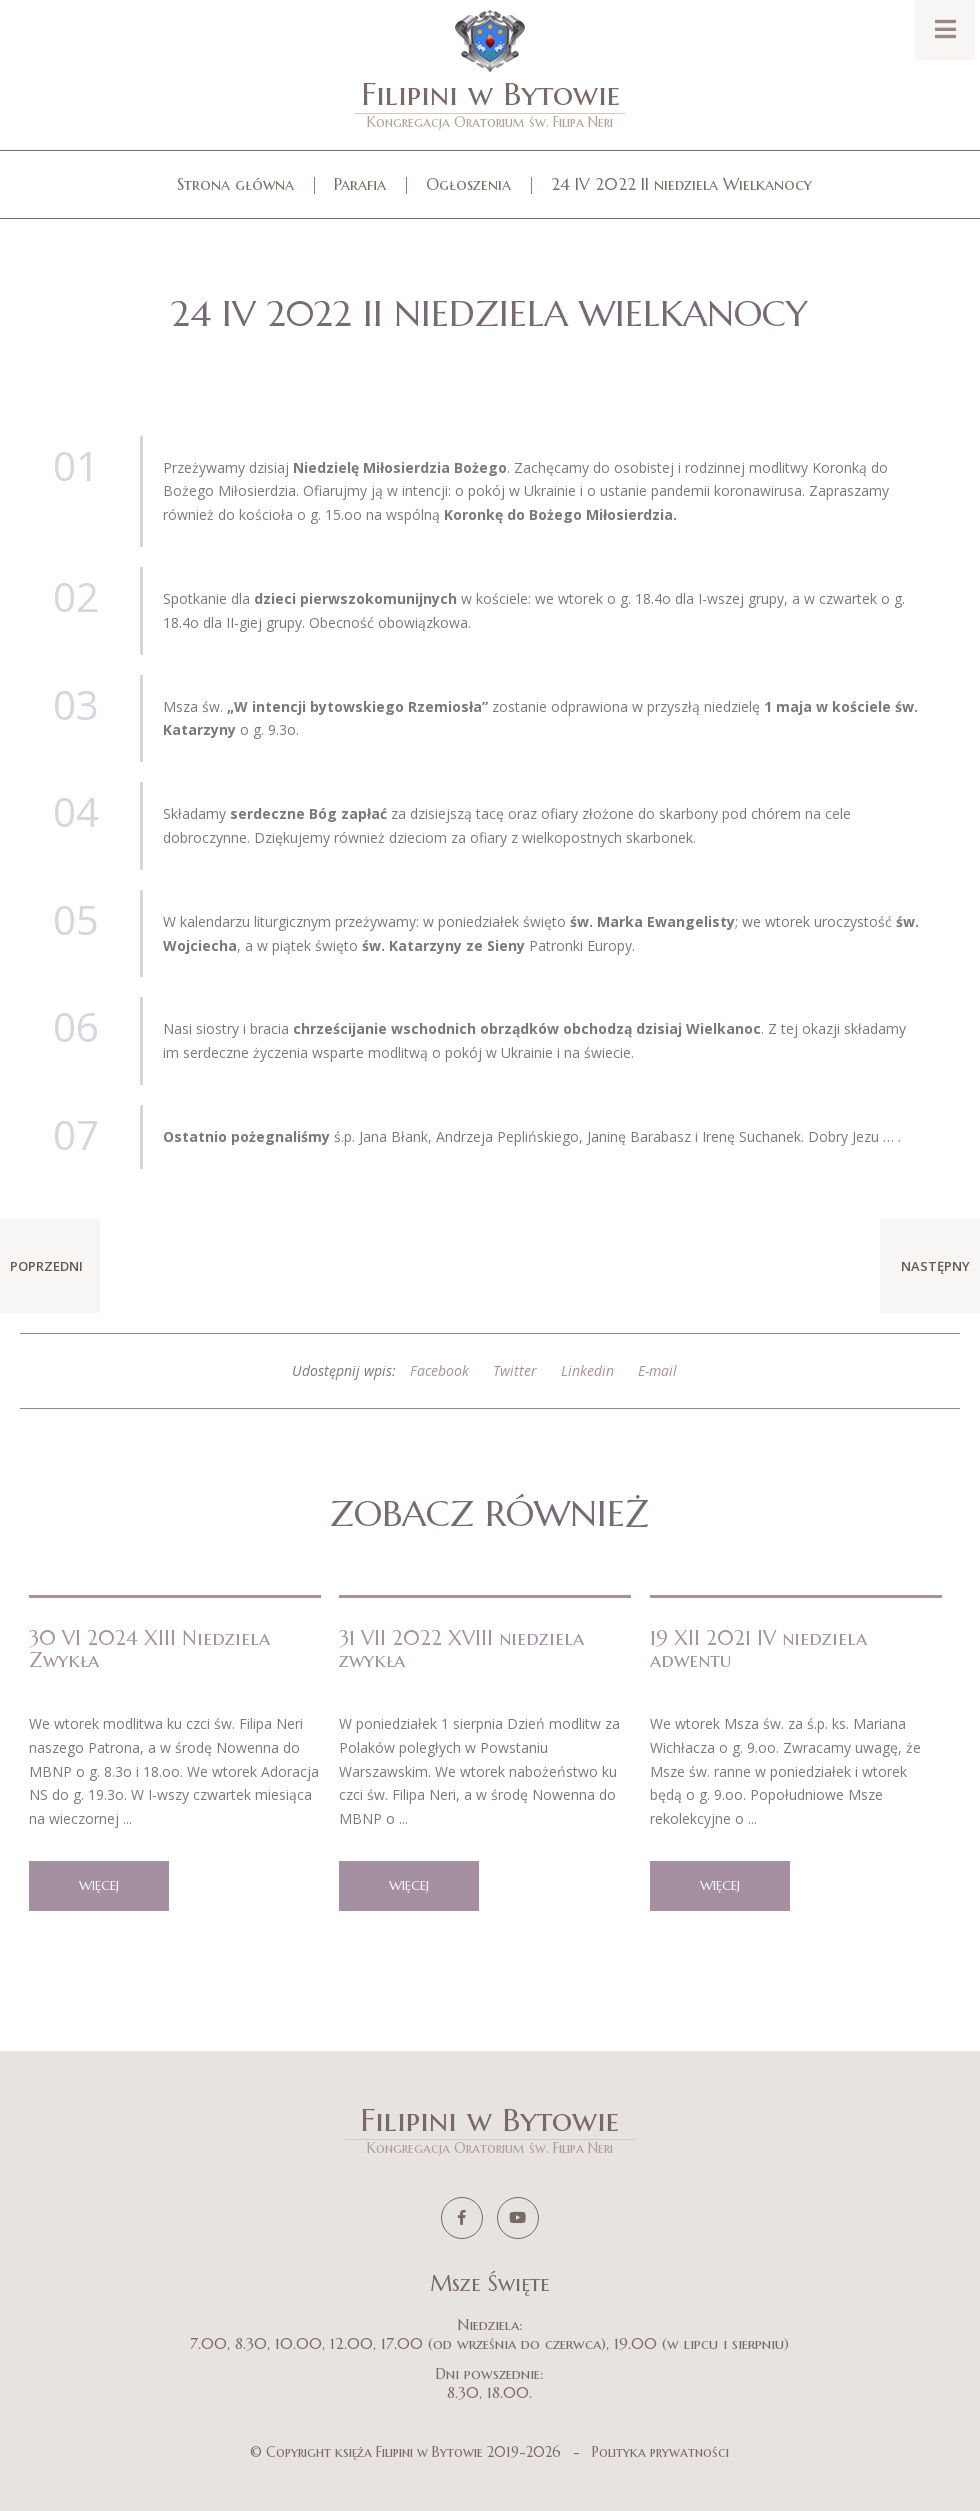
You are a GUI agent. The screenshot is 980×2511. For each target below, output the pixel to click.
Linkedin (587, 1370)
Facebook (439, 1370)
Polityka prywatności (660, 2452)
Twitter (515, 1370)
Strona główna (235, 184)
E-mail (657, 1370)
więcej (99, 1885)
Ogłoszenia (468, 184)
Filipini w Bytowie (490, 102)
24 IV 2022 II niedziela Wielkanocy (681, 184)
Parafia (360, 184)
